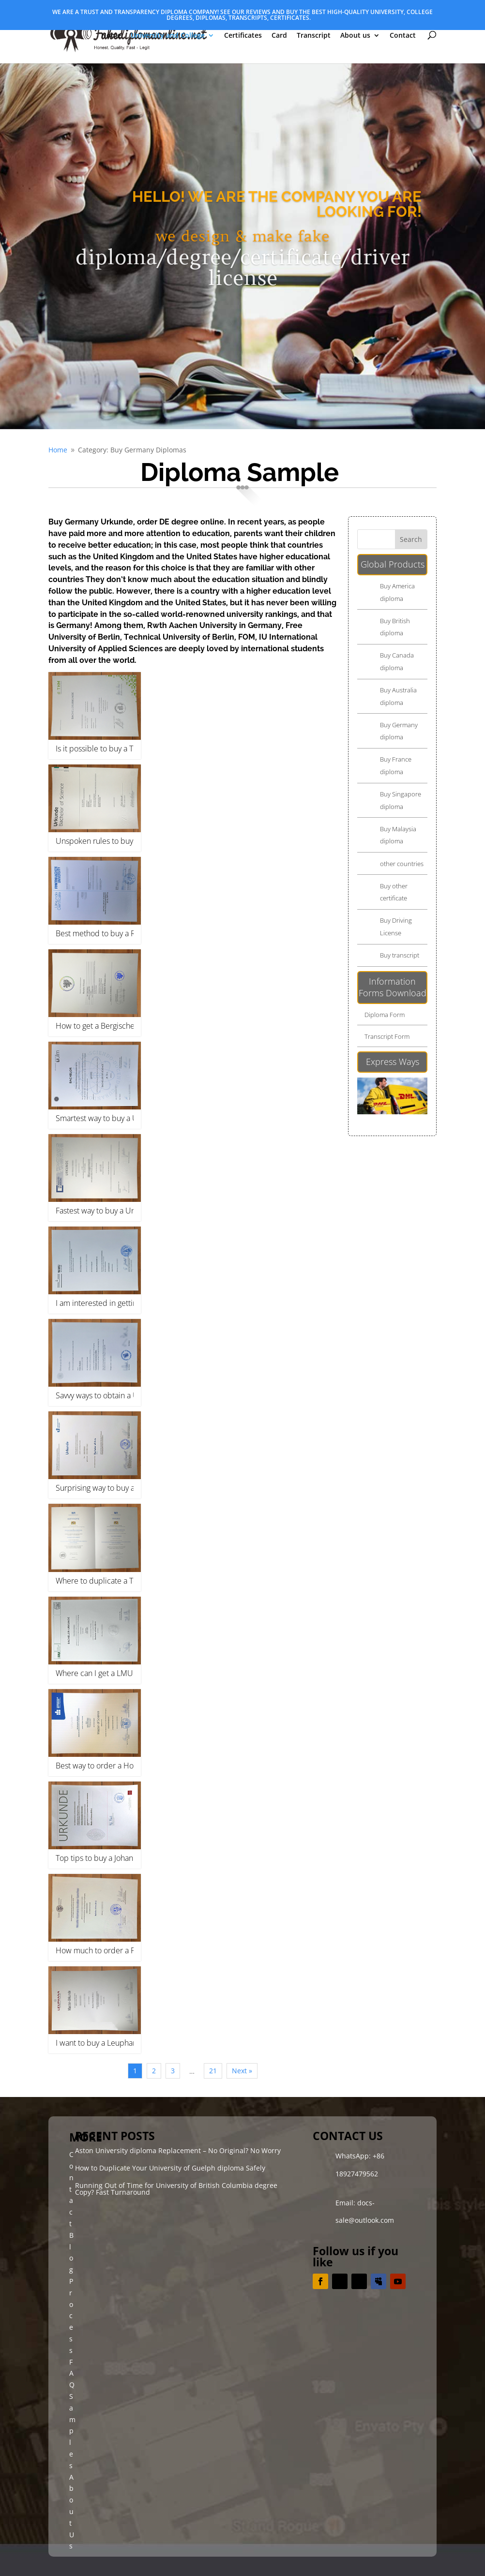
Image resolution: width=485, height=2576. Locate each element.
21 (213, 2070)
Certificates (243, 36)
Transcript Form (386, 1036)
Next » (242, 2070)
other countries (402, 863)
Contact (403, 36)
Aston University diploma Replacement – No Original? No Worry (178, 2150)
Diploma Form (384, 1014)
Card (279, 36)
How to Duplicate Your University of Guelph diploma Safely (170, 2167)
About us (355, 36)
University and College (168, 36)
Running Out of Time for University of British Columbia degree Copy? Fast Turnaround (176, 2189)
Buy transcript (399, 955)
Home (111, 36)
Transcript (314, 36)
